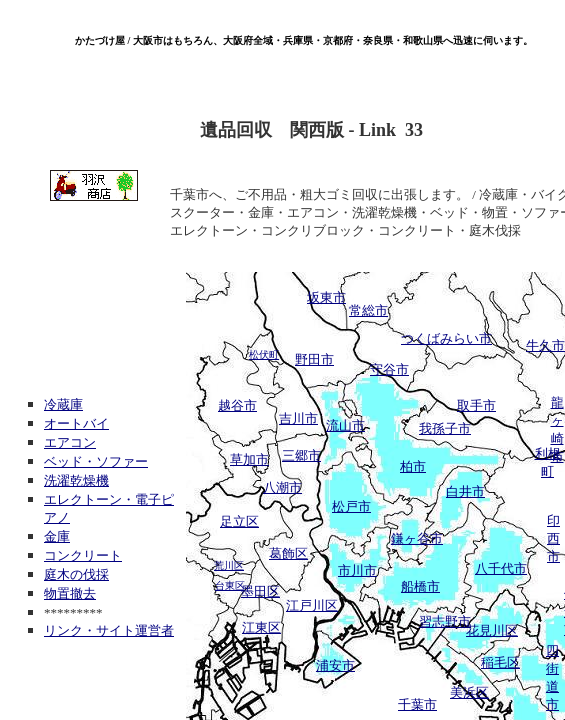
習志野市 (445, 621)
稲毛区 (500, 662)
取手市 (476, 405)
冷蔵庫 (63, 404)
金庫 (57, 536)
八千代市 (501, 568)
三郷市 (301, 455)
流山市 (345, 425)
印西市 (553, 538)
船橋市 (420, 586)
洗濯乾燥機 (76, 480)
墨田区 (260, 591)
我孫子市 (445, 428)
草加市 (249, 459)
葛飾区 (288, 553)
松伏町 (264, 354)
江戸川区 (312, 605)
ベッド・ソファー (96, 461)
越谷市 (237, 405)
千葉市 (417, 704)
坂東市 (326, 297)
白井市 (465, 491)
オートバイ (76, 423)
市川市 (357, 570)
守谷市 (389, 369)
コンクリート (83, 555)
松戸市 (351, 506)
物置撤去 (70, 593)
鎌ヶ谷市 (417, 538)
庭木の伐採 (76, 574)
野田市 (314, 359)
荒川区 (229, 565)
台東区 (230, 585)
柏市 (413, 466)
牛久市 (545, 345)
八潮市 (282, 487)
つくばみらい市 (446, 338)
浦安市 (335, 665)
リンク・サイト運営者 (109, 630)
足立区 (239, 521)
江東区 (261, 627)
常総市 (368, 310)
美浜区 (469, 692)
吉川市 (298, 418)
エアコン (70, 442)
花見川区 (492, 630)
